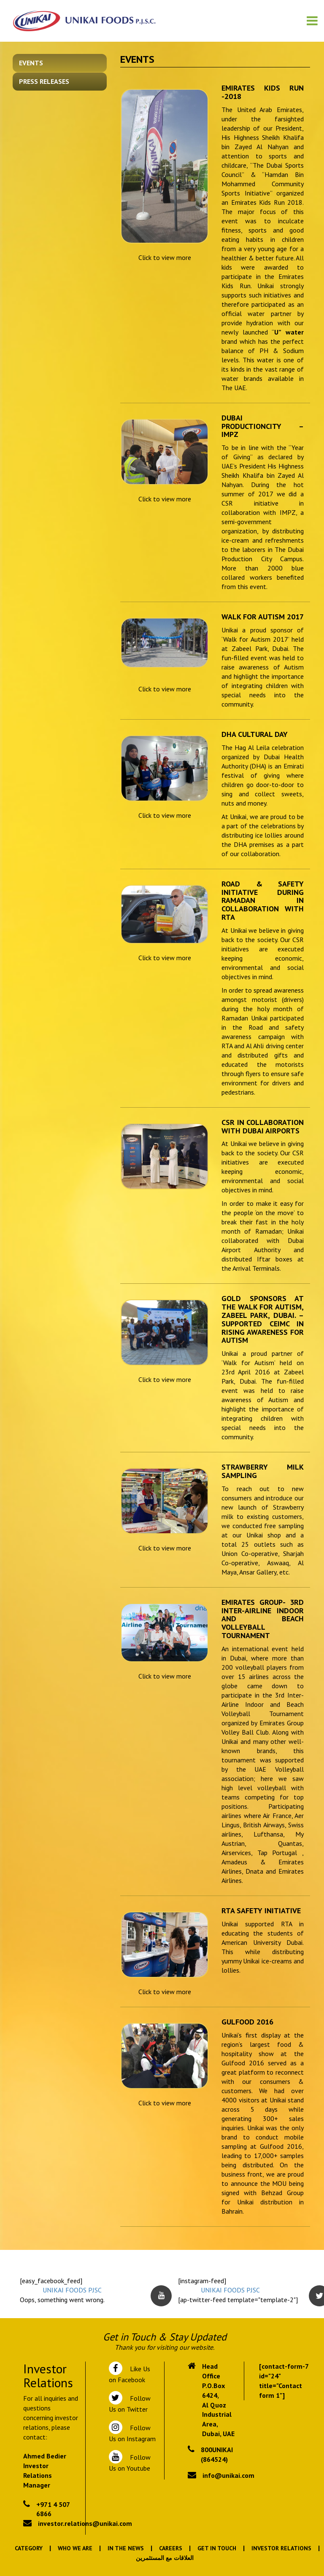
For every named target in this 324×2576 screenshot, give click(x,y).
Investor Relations (281, 2548)
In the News (126, 2548)
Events (31, 63)
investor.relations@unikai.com (85, 2523)
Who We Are (75, 2548)
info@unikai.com (228, 2475)
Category (29, 2548)
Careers (170, 2548)
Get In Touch (216, 2548)
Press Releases (44, 81)
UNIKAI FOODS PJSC (72, 2290)
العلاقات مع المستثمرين (165, 2558)
